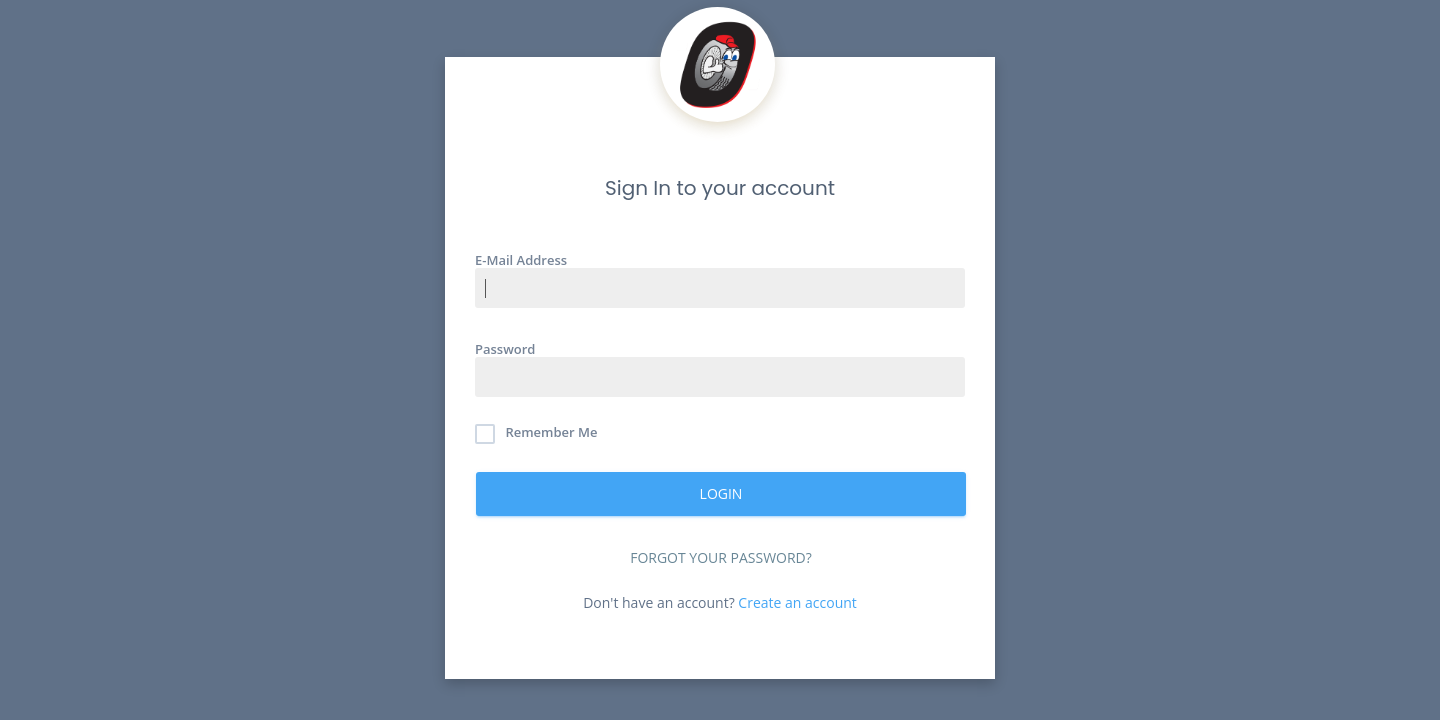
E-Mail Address (521, 259)
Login (721, 493)
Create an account (797, 602)
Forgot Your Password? (721, 557)
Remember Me (536, 434)
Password (505, 348)
